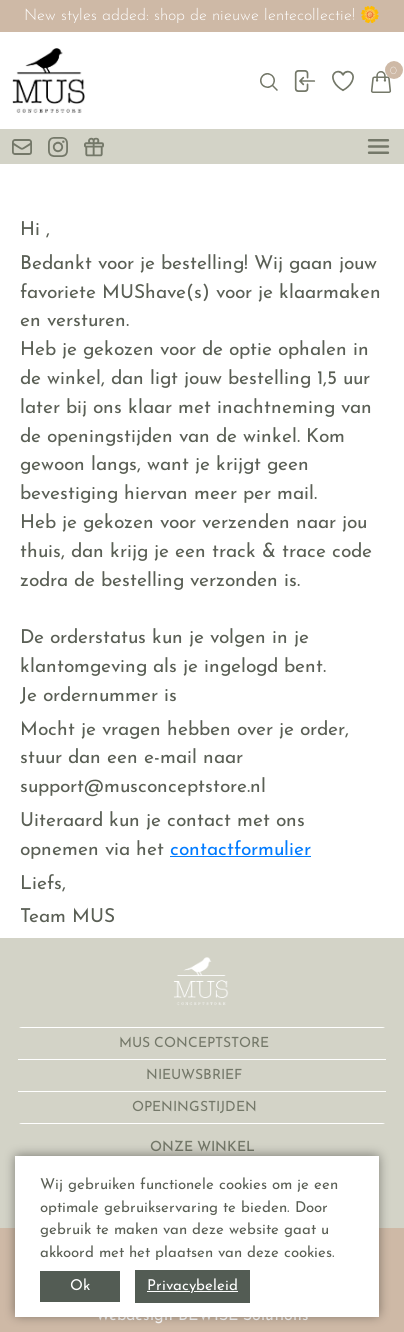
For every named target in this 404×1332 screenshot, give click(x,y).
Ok (80, 1286)
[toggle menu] (378, 146)
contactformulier (240, 850)
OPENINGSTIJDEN (196, 1107)
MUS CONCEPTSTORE (196, 1043)
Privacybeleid (192, 1286)
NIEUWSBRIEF (196, 1075)
